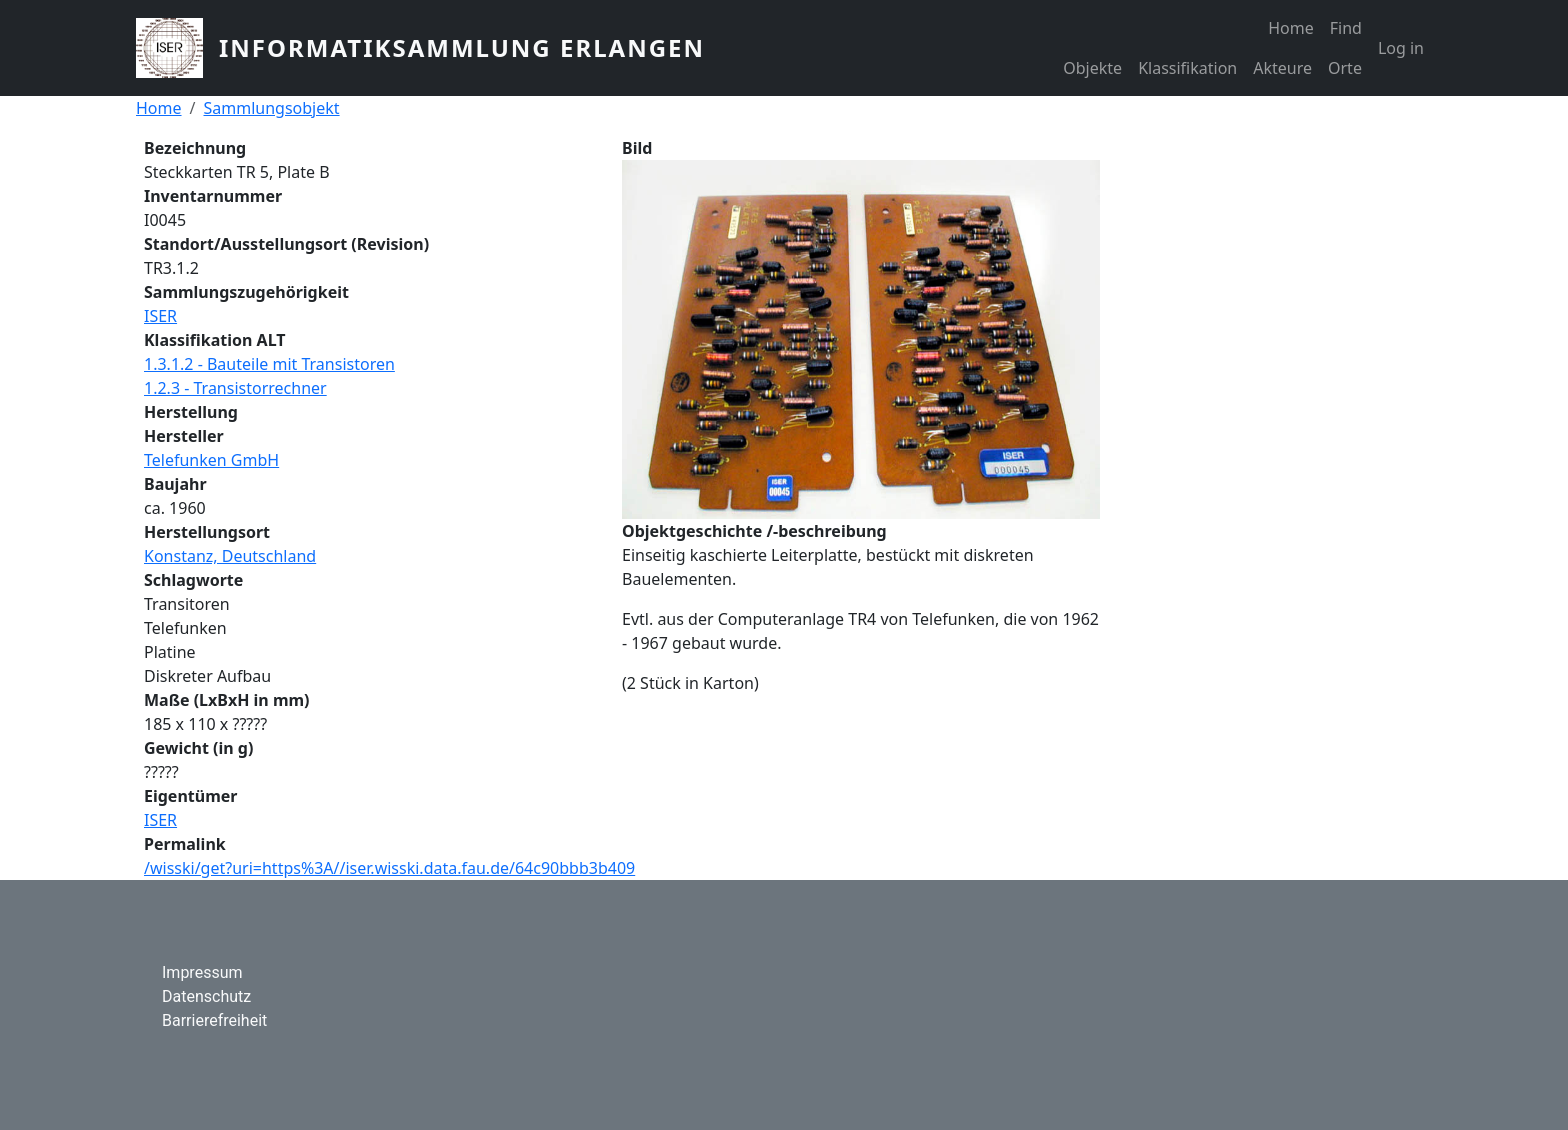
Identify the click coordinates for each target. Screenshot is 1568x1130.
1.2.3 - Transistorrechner (235, 388)
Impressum (202, 972)
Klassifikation (1187, 68)
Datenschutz (206, 996)
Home (1291, 28)
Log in (1401, 48)
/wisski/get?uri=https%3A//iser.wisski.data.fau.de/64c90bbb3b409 (389, 868)
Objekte (1092, 68)
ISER (160, 316)
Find (1346, 28)
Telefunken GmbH (211, 460)
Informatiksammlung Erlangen (462, 47)
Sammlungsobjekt (271, 108)
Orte (1345, 68)
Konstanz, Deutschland (230, 556)
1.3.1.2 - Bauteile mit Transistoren (269, 364)
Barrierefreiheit (214, 1020)
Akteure (1282, 68)
